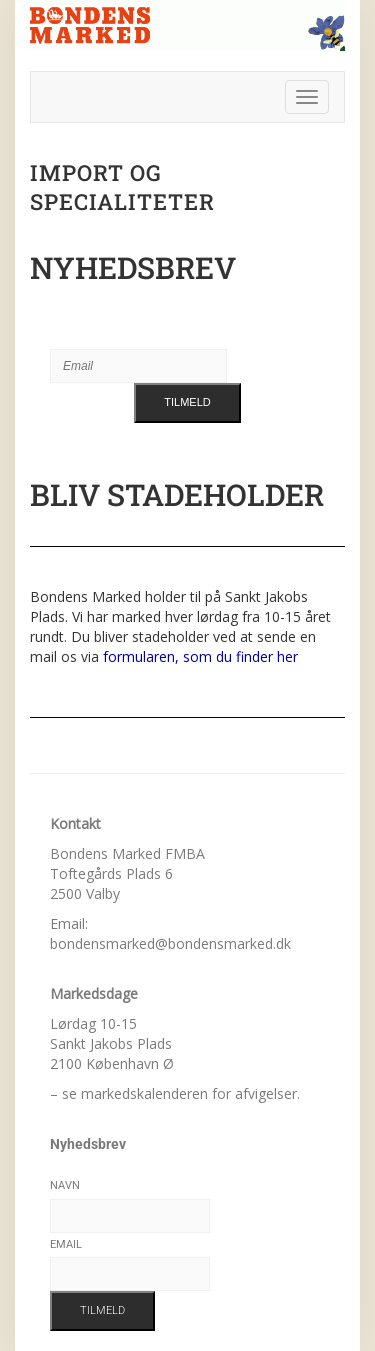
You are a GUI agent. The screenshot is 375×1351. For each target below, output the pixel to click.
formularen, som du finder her (200, 656)
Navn (65, 1185)
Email (66, 1244)
